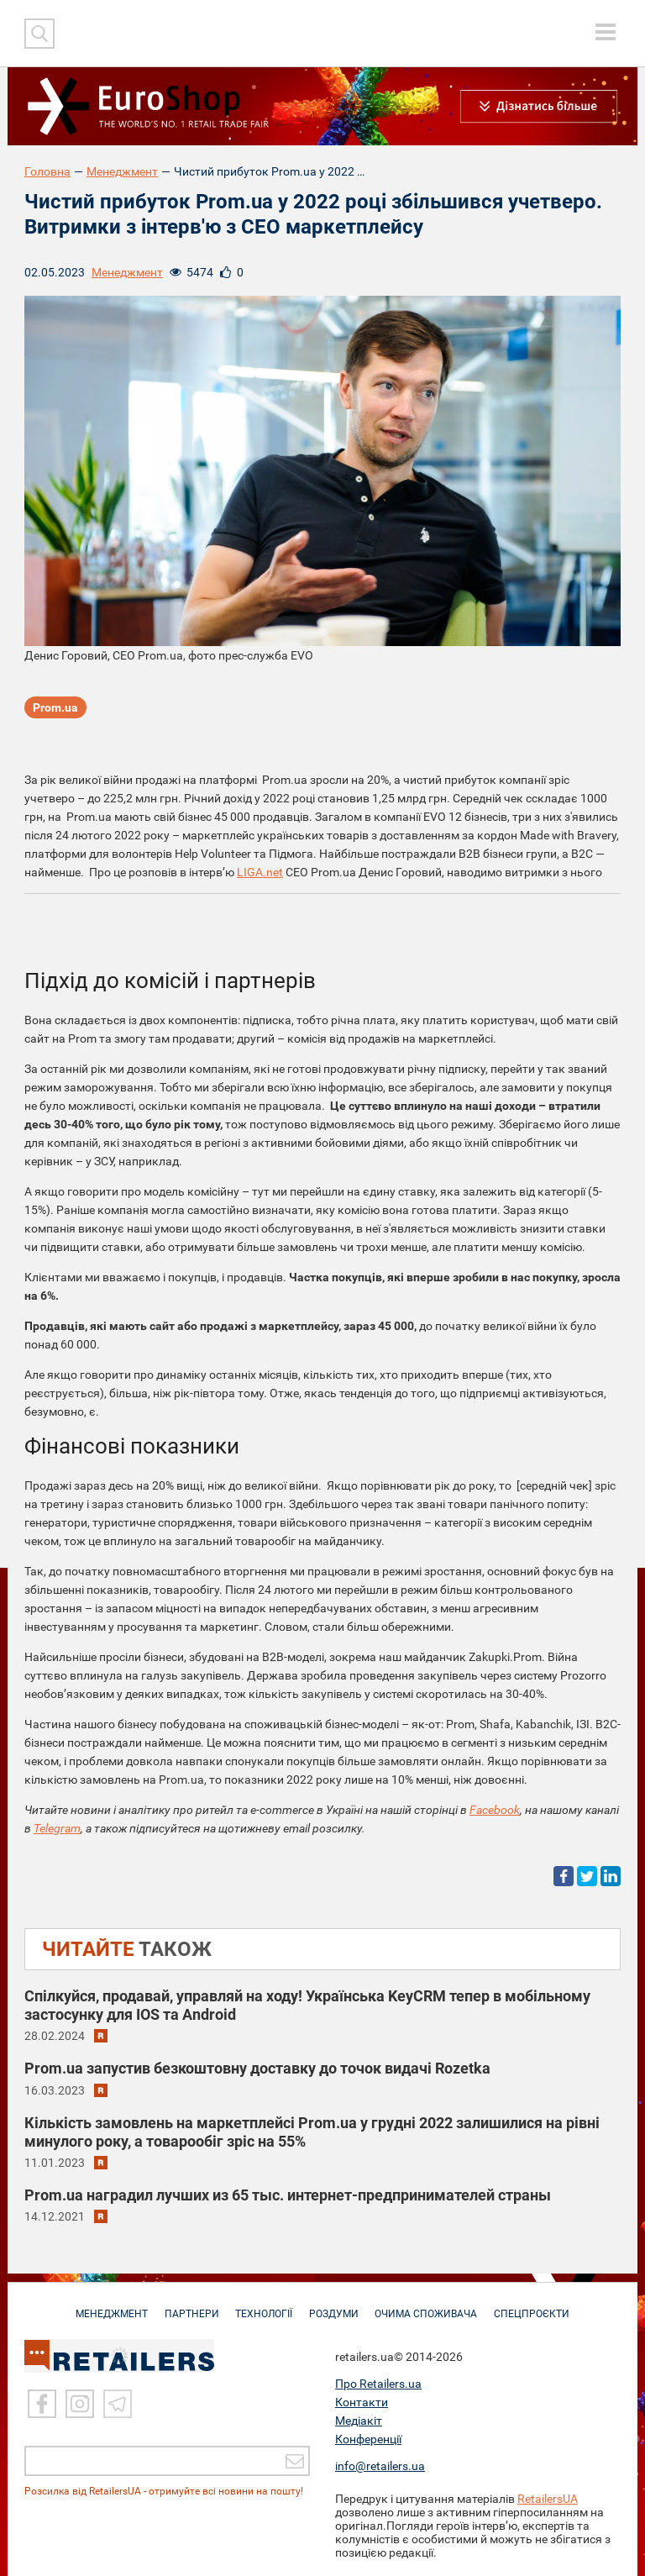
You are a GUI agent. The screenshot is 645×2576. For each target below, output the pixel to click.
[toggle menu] (605, 32)
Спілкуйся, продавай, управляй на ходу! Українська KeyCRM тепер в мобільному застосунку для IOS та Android (307, 2005)
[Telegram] (117, 2403)
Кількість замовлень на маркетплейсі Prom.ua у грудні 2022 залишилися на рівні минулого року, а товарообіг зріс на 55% (312, 2132)
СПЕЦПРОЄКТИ (539, 2305)
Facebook (494, 1809)
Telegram (57, 1828)
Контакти (361, 2402)
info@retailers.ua (380, 2466)
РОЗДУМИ (335, 2305)
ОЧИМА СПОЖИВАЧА (431, 2305)
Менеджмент (122, 171)
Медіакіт (358, 2420)
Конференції (368, 2439)
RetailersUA (547, 2498)
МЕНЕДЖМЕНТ (105, 2305)
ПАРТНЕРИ (187, 2305)
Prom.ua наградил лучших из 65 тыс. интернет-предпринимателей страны (287, 2195)
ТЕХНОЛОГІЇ (262, 2305)
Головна (47, 171)
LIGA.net (260, 872)
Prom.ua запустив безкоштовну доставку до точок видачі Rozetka (257, 2068)
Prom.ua (55, 708)
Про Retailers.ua (378, 2383)
